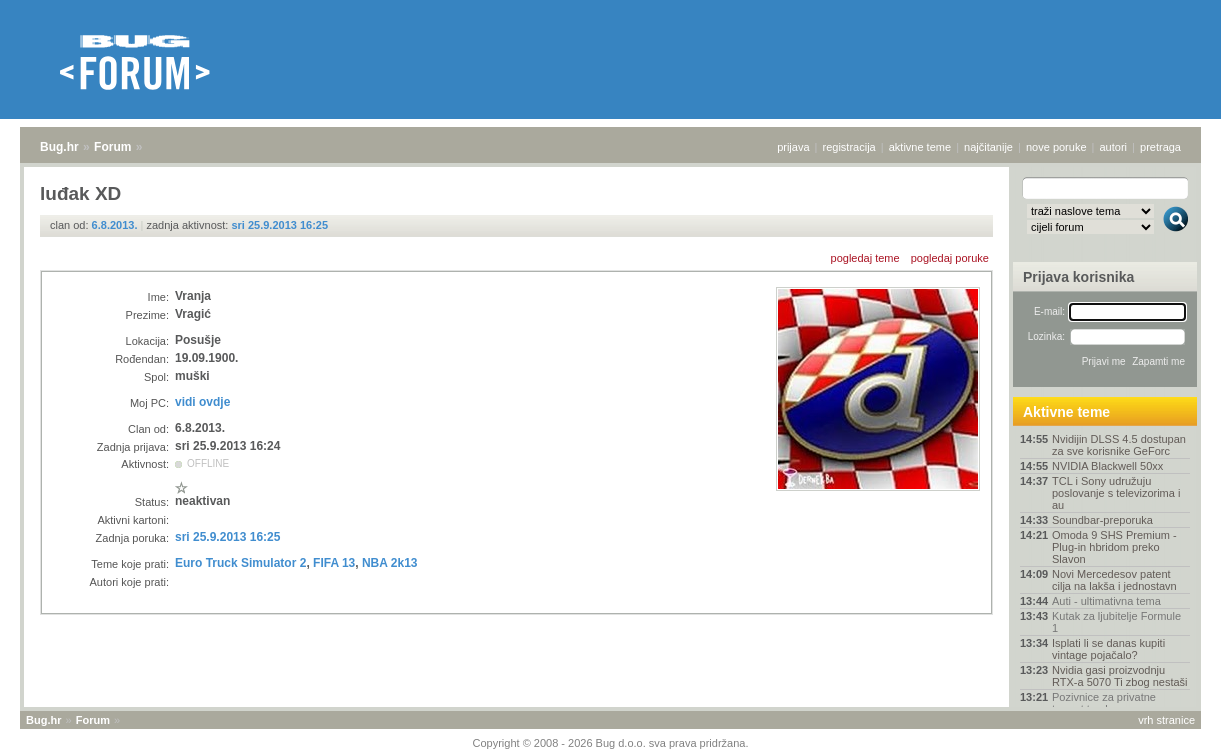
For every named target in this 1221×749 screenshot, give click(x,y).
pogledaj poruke (950, 258)
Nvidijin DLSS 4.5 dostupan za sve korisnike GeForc (1119, 445)
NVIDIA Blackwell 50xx (1107, 466)
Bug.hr (59, 147)
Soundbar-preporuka (1102, 520)
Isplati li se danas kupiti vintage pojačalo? (1108, 649)
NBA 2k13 (390, 563)
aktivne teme (920, 147)
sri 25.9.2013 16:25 (279, 225)
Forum (112, 147)
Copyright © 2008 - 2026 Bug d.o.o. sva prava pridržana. (611, 743)
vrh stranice (1166, 720)
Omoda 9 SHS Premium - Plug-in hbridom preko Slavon (1114, 547)
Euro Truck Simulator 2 (240, 563)
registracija (849, 147)
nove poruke (1056, 147)
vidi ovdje (202, 402)
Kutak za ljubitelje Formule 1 (1116, 622)
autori (1114, 147)
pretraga (1160, 147)
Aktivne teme (1066, 412)
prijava (793, 147)
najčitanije (988, 147)
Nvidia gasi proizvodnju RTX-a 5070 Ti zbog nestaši (1120, 676)
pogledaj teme (865, 258)
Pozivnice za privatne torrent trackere (1104, 703)
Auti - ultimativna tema (1106, 601)
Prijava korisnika (1078, 277)
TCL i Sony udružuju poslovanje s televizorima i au (1116, 493)
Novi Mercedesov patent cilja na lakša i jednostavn (1114, 580)
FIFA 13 (334, 563)
